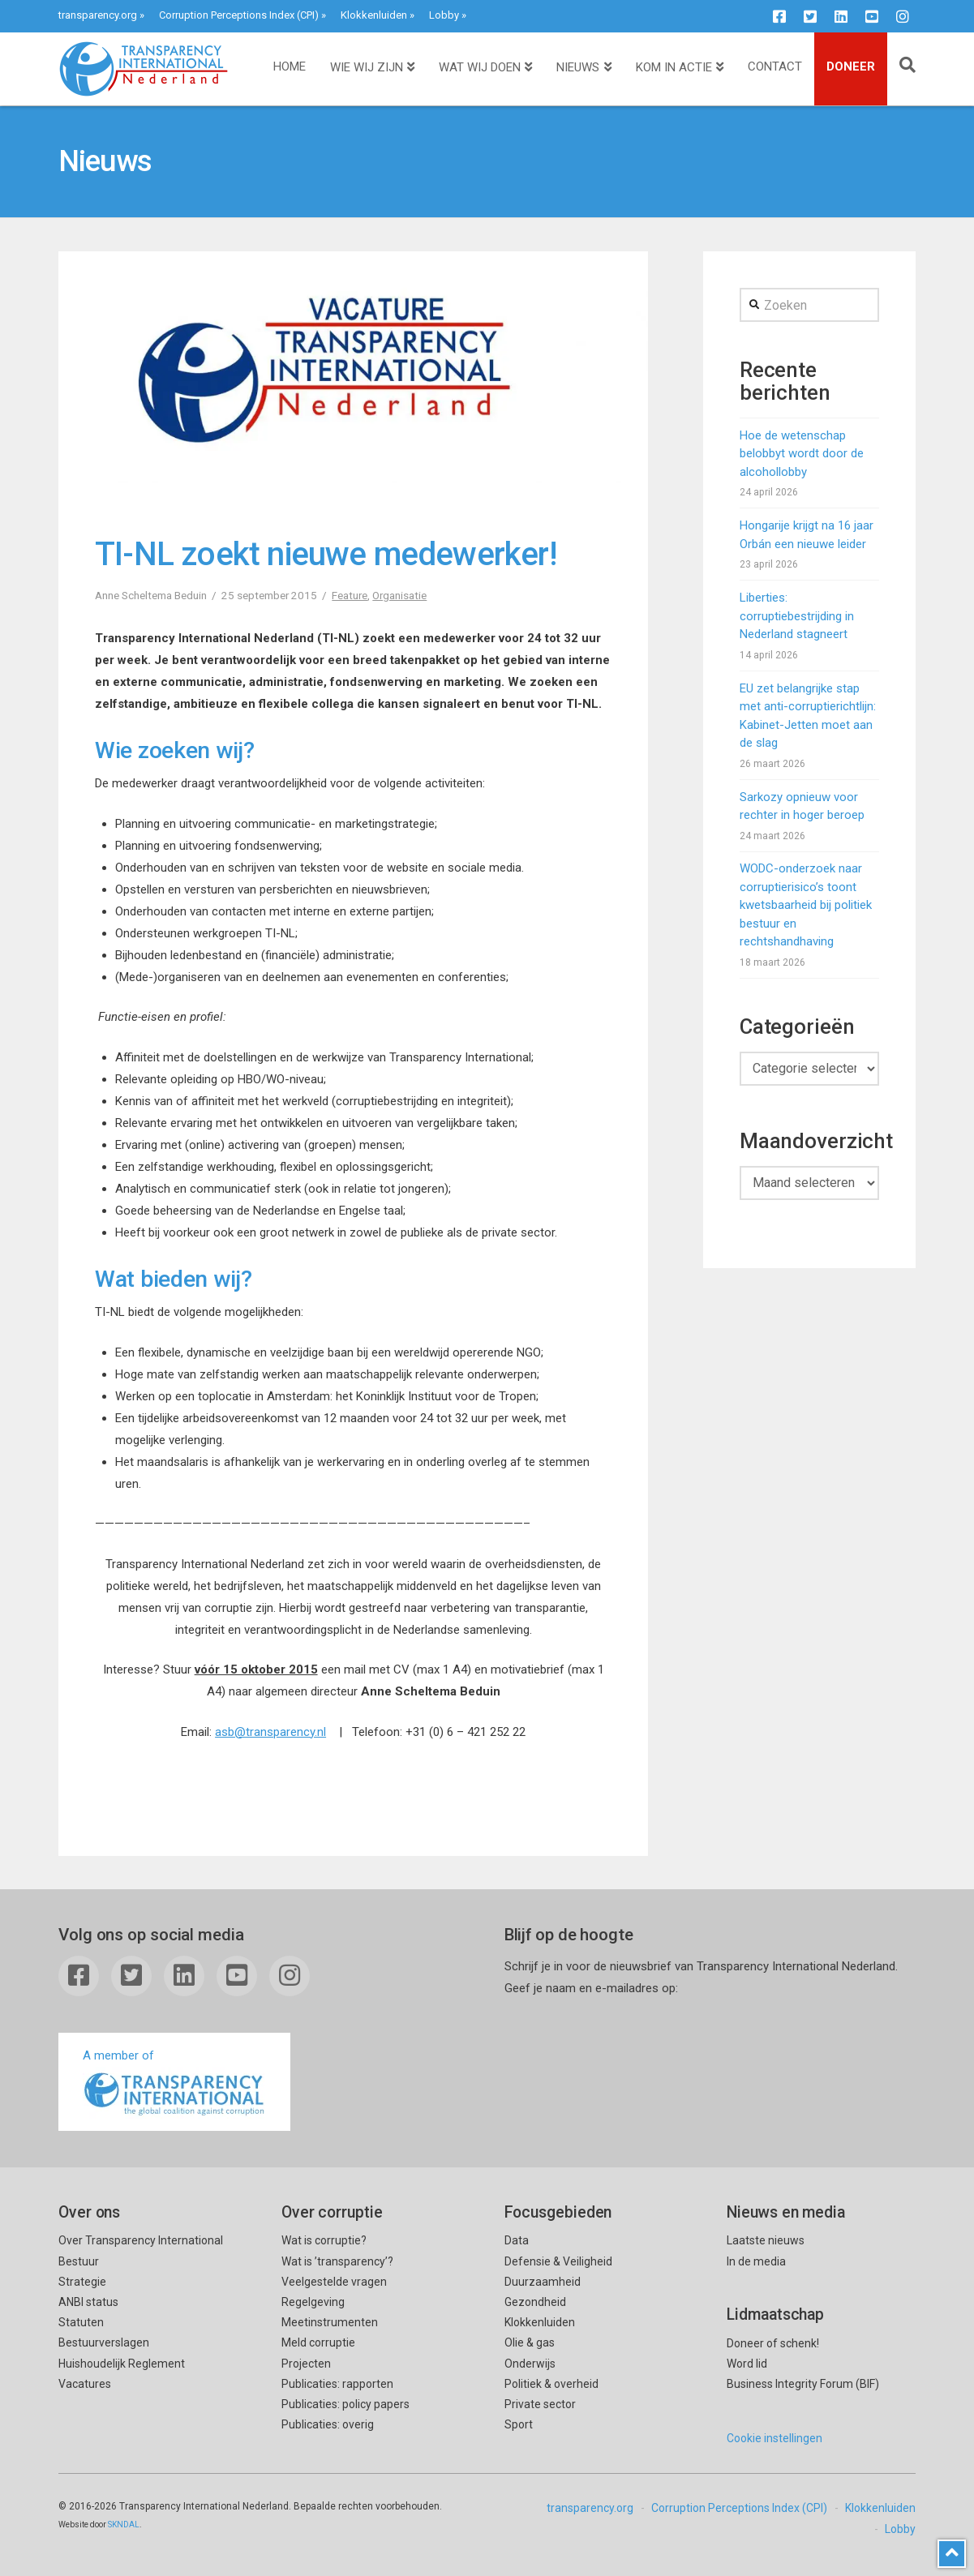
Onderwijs (530, 2363)
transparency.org (97, 15)
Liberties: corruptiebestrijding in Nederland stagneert (797, 615)
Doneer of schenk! (773, 2343)
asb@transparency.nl (270, 1732)
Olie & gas (529, 2342)
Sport (518, 2424)
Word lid (747, 2363)
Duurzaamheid (542, 2281)
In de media (756, 2261)
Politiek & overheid (551, 2383)
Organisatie (399, 595)
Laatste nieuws (766, 2240)
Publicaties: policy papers (345, 2404)
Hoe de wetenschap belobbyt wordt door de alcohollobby (802, 453)
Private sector (540, 2404)
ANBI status (88, 2301)
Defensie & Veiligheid (558, 2261)
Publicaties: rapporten (337, 2383)
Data (516, 2240)
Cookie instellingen (774, 2438)
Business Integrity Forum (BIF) (803, 2383)
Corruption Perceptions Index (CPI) (239, 15)
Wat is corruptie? (324, 2240)
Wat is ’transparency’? (337, 2261)
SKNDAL (123, 2524)
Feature (349, 595)
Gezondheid (535, 2301)
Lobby (444, 15)
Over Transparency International (140, 2240)
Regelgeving (313, 2301)
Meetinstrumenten (329, 2322)
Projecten (306, 2363)
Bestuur (78, 2261)
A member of (174, 2083)
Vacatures (84, 2383)
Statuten (81, 2322)
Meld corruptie (318, 2342)
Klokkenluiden (374, 15)
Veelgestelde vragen (334, 2281)
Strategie (82, 2281)
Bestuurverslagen (103, 2342)
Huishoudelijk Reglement (121, 2363)
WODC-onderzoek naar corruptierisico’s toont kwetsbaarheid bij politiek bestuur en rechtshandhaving (806, 905)
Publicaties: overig (327, 2424)
